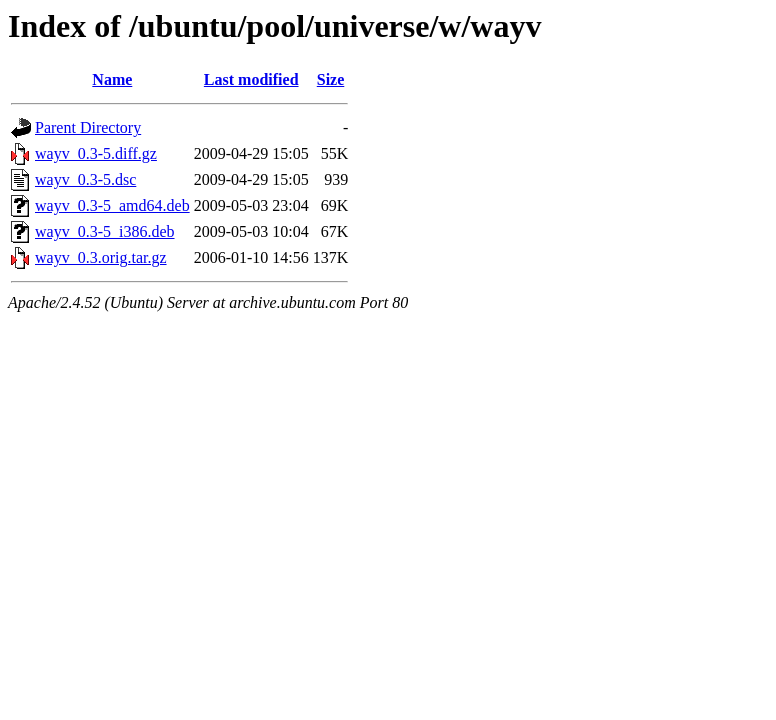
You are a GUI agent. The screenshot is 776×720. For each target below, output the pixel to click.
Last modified (251, 79)
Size (331, 79)
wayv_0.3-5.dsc (85, 179)
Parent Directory (88, 127)
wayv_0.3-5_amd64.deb (112, 205)
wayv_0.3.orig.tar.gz (101, 257)
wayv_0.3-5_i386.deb (105, 231)
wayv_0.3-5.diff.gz (96, 153)
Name (112, 79)
